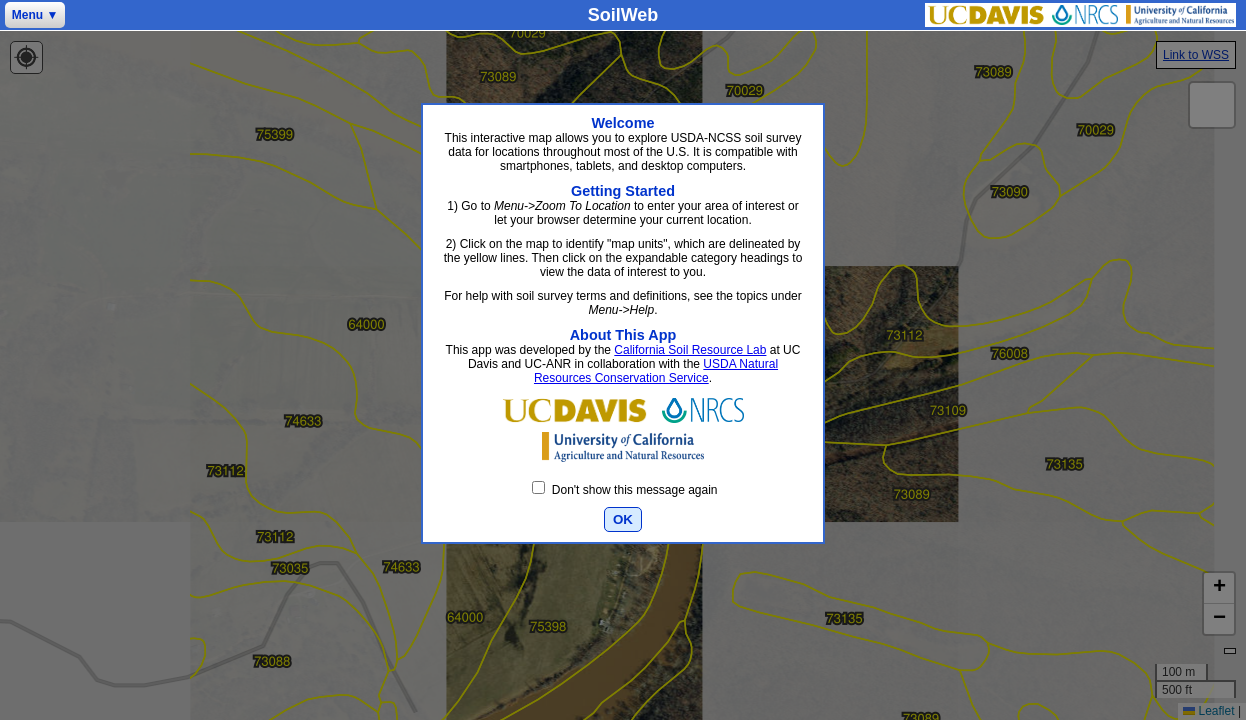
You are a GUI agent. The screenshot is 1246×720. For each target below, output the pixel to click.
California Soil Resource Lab (690, 350)
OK (623, 519)
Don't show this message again (624, 490)
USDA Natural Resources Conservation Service (656, 371)
